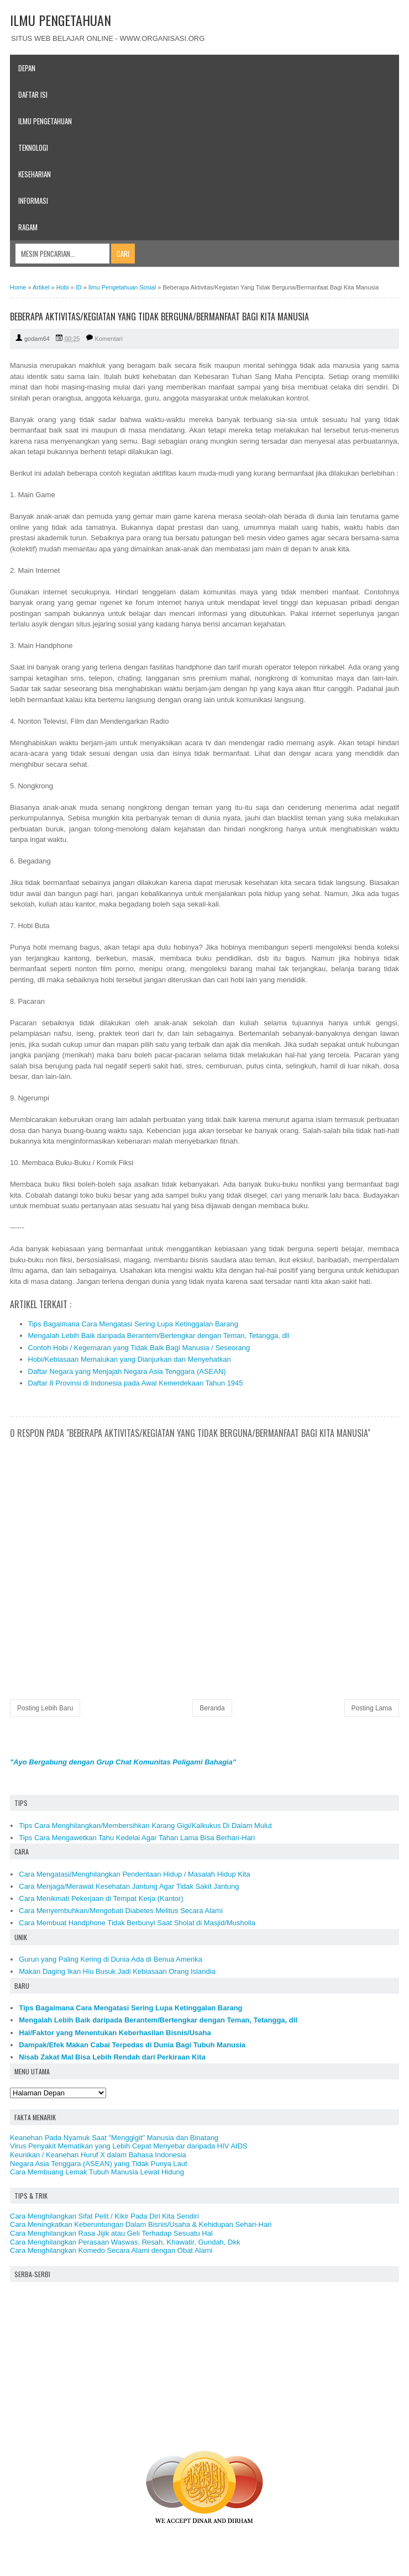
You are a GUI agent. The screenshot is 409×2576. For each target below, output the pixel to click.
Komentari (109, 338)
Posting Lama (372, 1708)
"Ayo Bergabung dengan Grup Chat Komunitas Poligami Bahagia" (123, 1762)
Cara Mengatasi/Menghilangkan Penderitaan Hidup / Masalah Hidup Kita (134, 1874)
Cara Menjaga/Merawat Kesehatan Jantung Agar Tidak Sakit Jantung (129, 1886)
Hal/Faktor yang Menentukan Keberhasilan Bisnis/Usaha (115, 2033)
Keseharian (34, 174)
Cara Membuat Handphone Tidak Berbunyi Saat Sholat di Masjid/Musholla (137, 1923)
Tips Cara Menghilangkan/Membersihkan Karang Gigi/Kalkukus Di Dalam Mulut (145, 1825)
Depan (26, 67)
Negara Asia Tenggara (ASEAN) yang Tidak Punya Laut (98, 2163)
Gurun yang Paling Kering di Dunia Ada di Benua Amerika (110, 1959)
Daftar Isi (33, 94)
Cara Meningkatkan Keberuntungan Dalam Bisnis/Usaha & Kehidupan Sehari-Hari (140, 2224)
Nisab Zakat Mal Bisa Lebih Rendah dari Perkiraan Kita (112, 2057)
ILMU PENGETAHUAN (60, 20)
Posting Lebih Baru (45, 1708)
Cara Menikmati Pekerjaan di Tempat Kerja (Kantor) (101, 1898)
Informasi (33, 200)
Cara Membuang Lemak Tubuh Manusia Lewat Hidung (97, 2172)
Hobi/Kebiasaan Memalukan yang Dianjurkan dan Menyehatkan (129, 1359)
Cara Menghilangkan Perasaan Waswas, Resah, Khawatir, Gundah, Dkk (125, 2242)
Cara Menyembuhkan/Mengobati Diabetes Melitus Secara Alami (121, 1910)
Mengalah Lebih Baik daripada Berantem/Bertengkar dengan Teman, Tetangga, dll (159, 1335)
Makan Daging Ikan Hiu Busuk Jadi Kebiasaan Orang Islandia (117, 1971)
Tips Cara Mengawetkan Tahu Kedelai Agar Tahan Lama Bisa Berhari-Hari (137, 1838)
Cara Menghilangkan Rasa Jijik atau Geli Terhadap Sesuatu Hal (111, 2233)
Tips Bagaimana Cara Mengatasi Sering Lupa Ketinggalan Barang (133, 1324)
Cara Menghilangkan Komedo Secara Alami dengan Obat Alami (111, 2250)
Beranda (212, 1708)
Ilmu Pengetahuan (45, 121)
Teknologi (33, 147)
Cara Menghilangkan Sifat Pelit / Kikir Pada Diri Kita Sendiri (104, 2216)
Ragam (28, 227)
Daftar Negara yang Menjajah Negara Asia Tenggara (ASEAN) (127, 1371)
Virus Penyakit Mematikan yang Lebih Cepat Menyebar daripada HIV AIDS (129, 2146)
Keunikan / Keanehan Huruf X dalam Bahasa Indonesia (98, 2155)
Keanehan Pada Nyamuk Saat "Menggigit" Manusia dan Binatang (114, 2138)
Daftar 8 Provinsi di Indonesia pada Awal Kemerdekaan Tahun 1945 (135, 1383)
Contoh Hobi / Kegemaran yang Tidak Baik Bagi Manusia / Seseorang (139, 1348)
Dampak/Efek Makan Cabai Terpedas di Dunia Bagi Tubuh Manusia (132, 2045)
